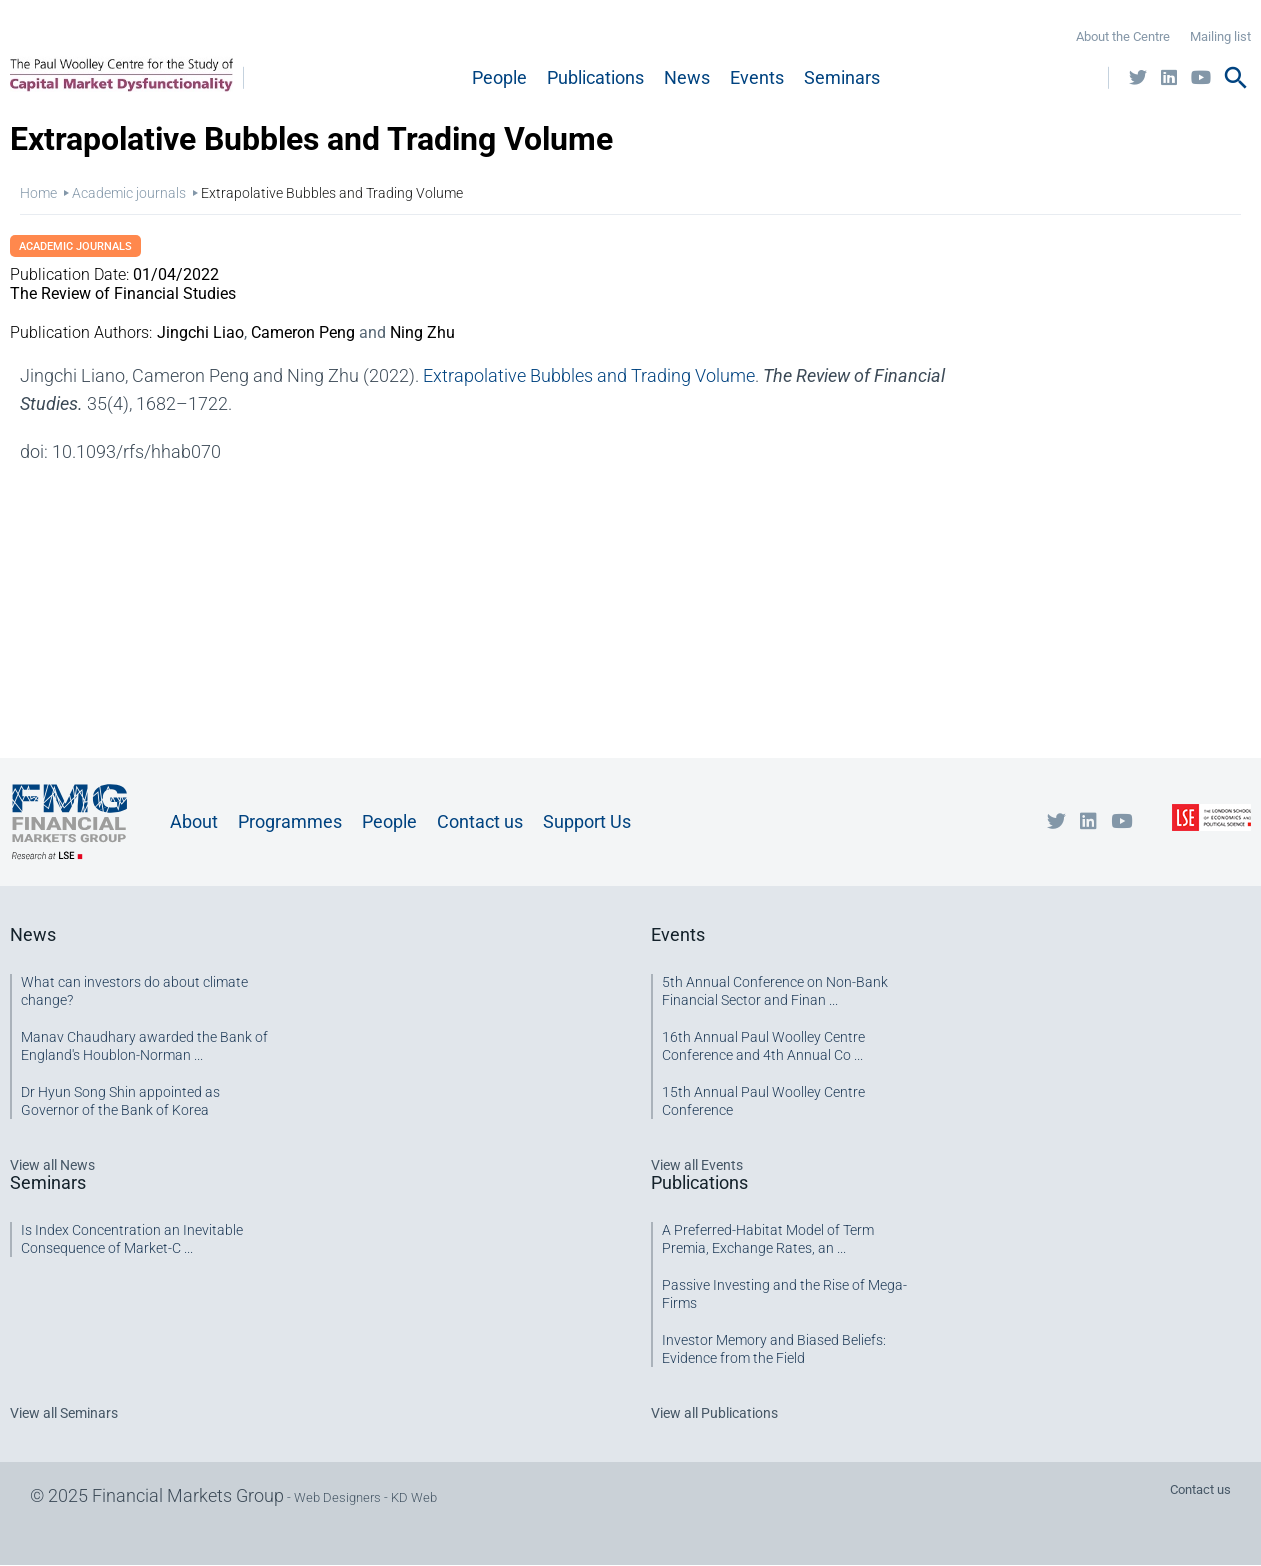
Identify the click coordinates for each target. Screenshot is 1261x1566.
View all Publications (714, 1413)
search (1236, 78)
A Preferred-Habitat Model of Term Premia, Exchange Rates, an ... (768, 1239)
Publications (595, 77)
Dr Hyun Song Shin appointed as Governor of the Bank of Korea (120, 1101)
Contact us (480, 821)
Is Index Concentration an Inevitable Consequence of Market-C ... (132, 1239)
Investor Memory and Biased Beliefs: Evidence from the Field (774, 1349)
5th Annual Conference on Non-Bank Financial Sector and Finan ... (775, 991)
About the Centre (1123, 36)
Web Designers (337, 1497)
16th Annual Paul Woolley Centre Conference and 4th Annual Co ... (763, 1046)
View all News (52, 1165)
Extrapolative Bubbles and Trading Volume (589, 375)
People (499, 77)
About (194, 821)
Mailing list (1220, 36)
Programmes (290, 821)
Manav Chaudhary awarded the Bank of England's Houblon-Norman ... (144, 1046)
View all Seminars (64, 1413)
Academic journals (129, 193)
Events (757, 77)
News (687, 77)
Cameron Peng (303, 332)
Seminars (842, 77)
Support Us (587, 821)
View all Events (697, 1165)
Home (38, 193)
